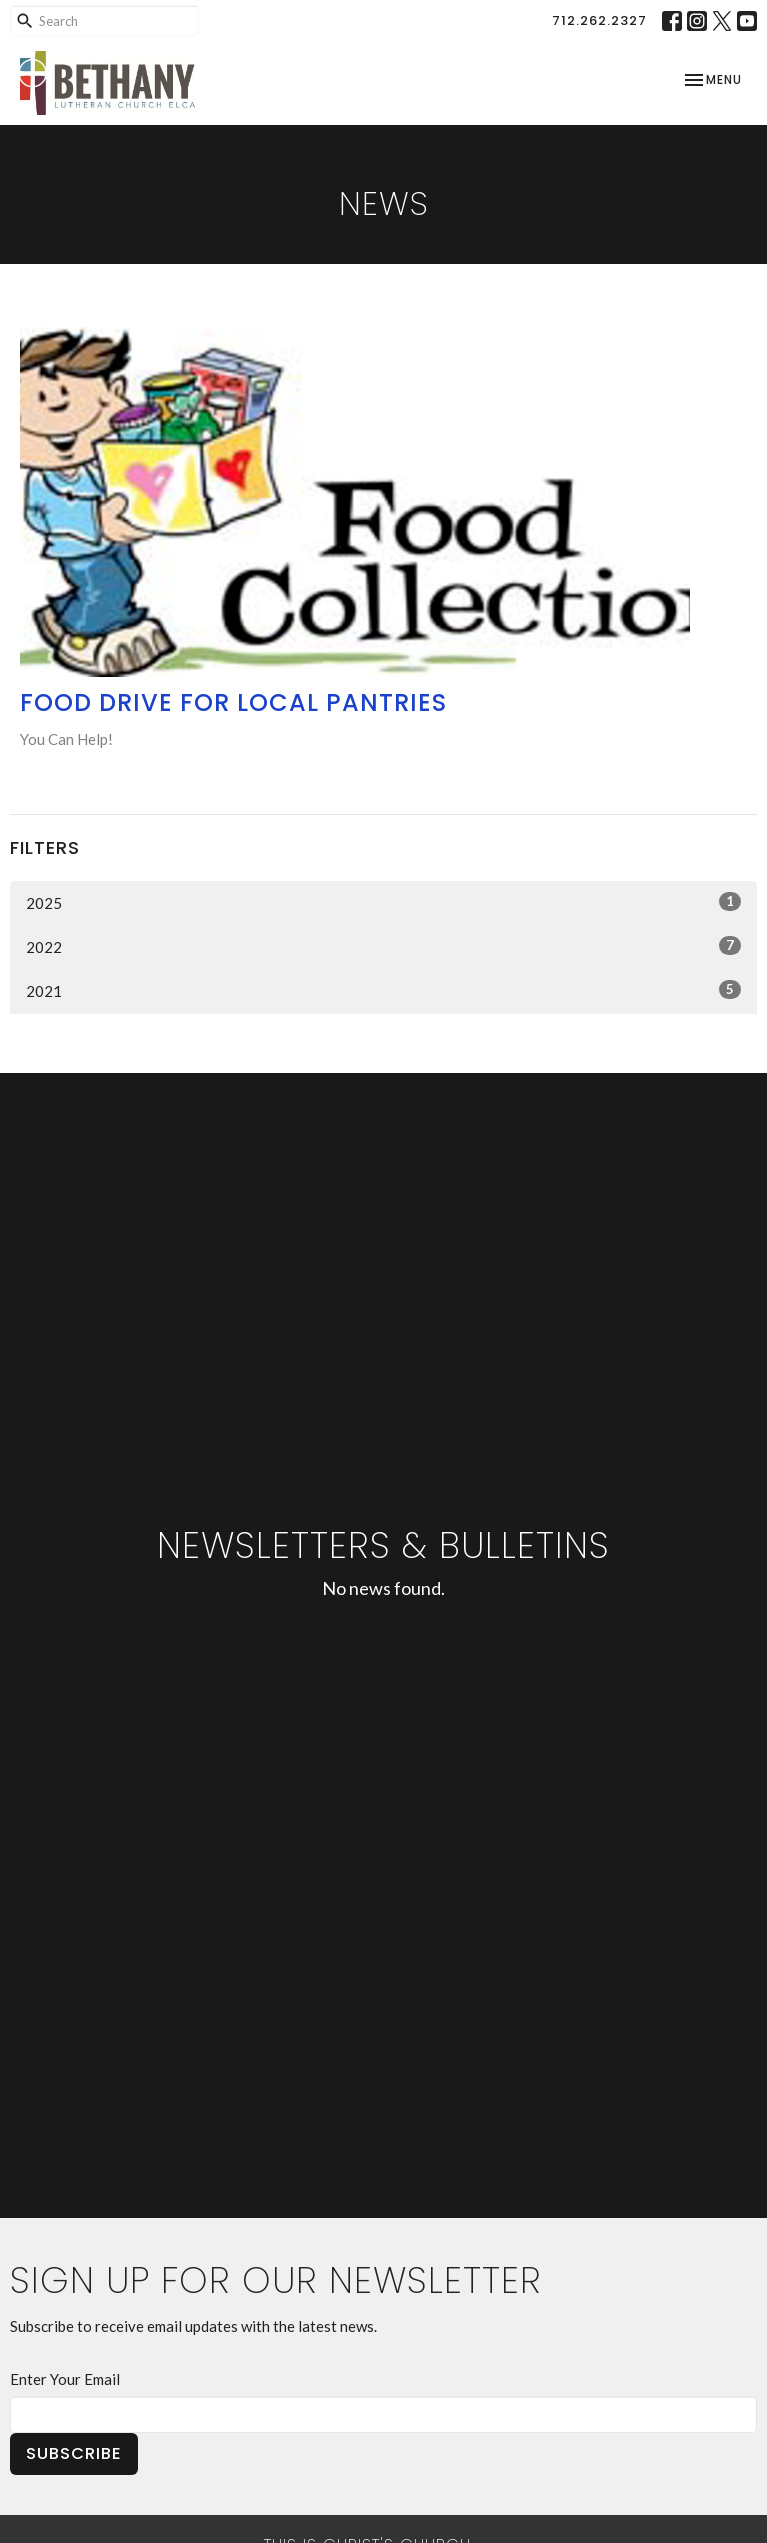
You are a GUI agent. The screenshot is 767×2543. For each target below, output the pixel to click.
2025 (383, 902)
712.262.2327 (599, 20)
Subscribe (74, 2453)
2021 (383, 990)
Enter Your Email (65, 2379)
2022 (383, 946)
